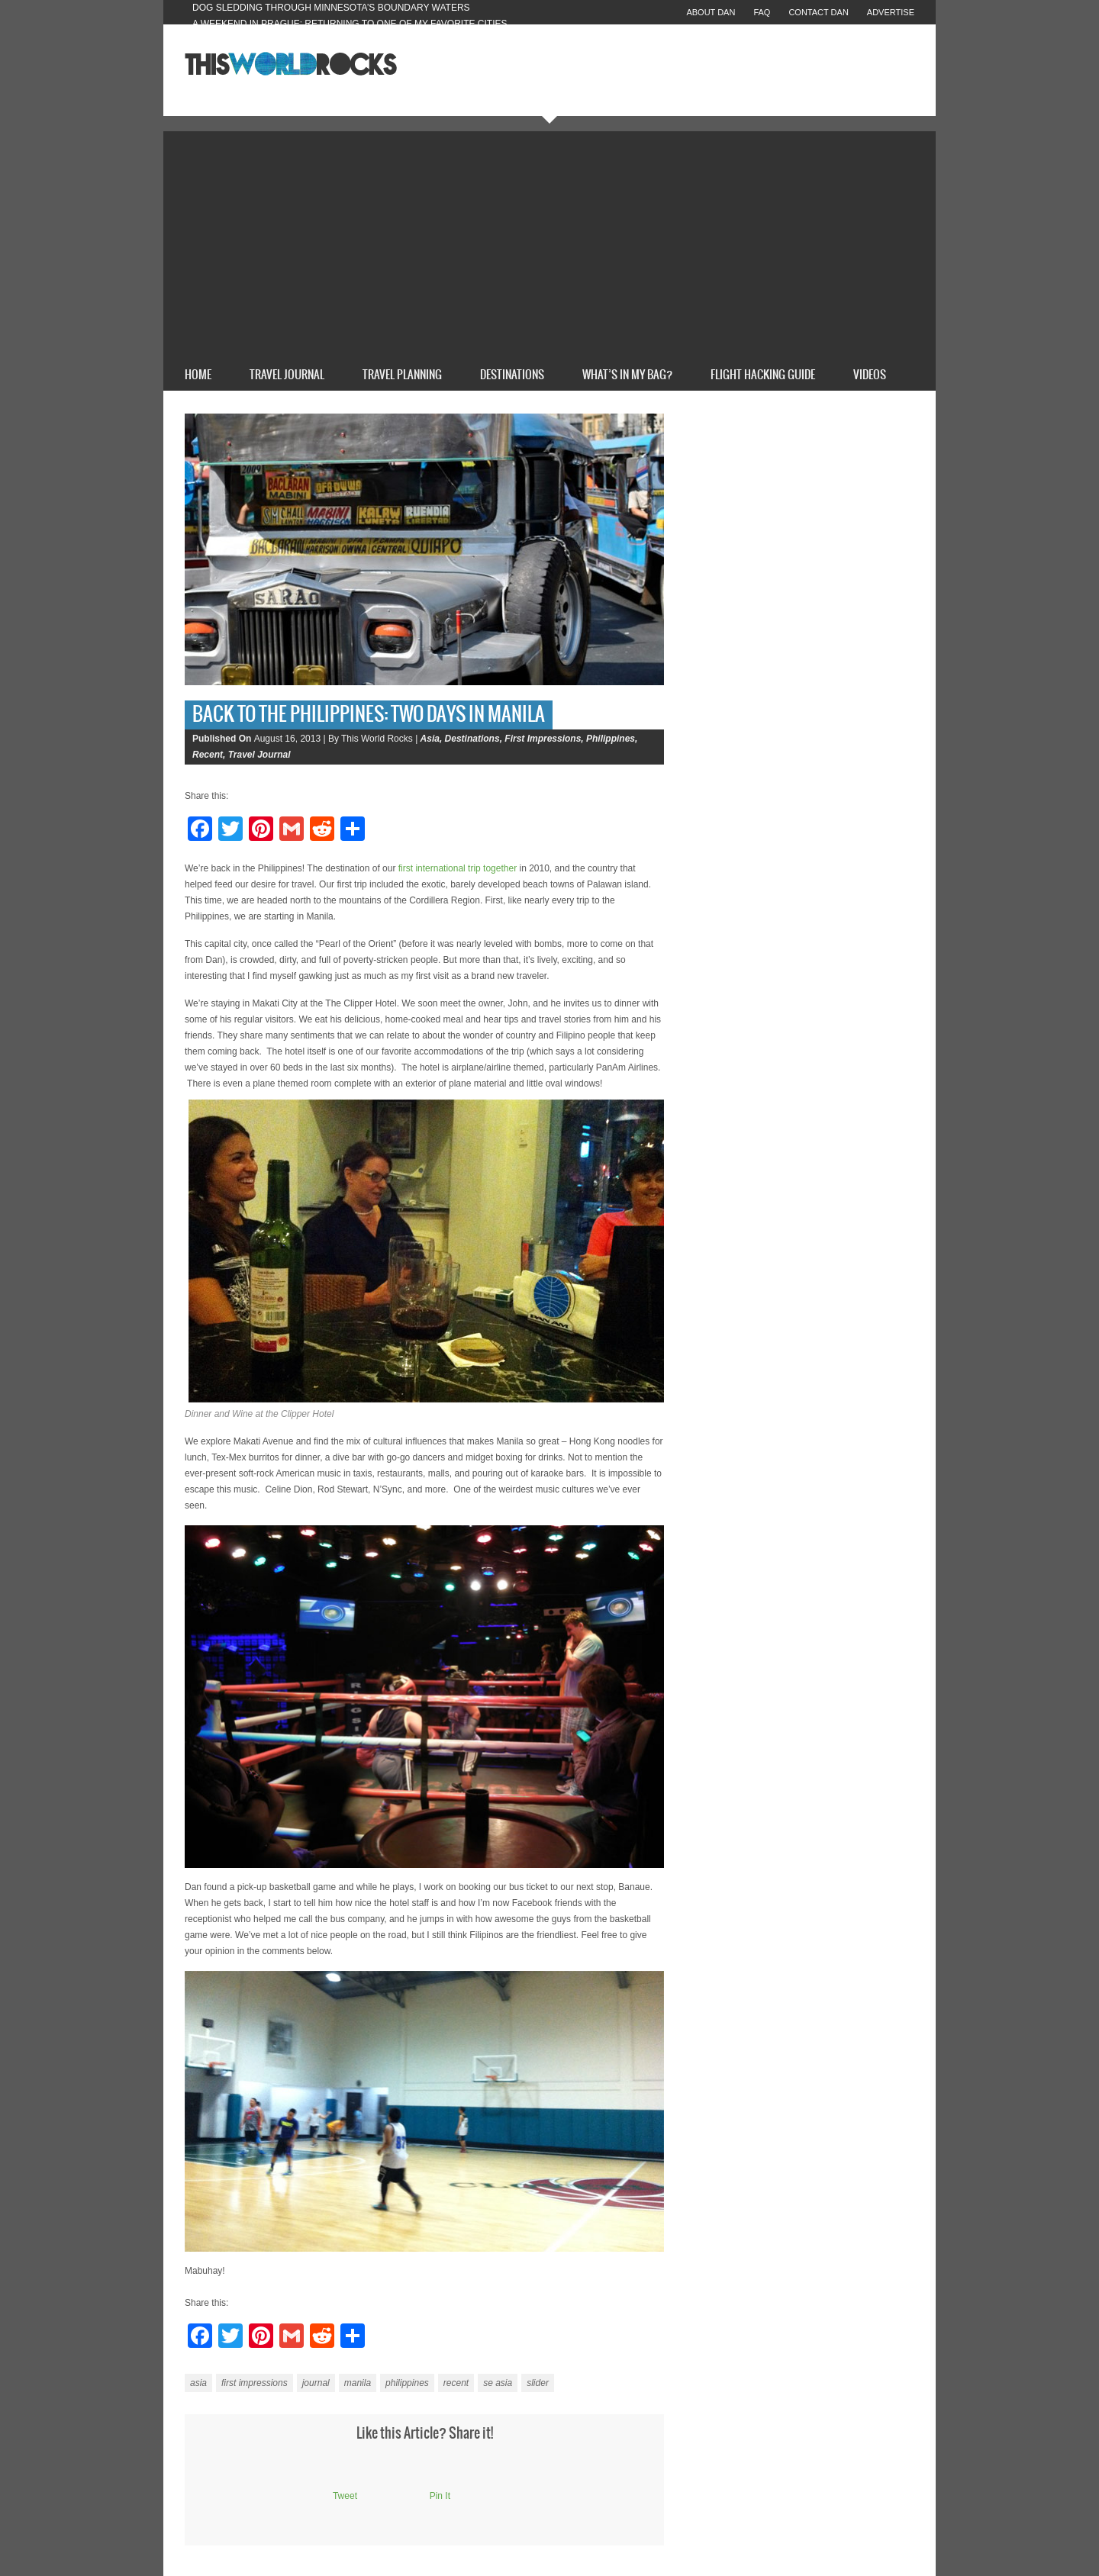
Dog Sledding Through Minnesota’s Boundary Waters (331, 7)
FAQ (761, 12)
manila (357, 2383)
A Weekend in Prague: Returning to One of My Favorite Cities (350, 23)
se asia (497, 2383)
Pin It (440, 2496)
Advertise (890, 12)
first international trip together (457, 868)
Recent (207, 754)
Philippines (610, 738)
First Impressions (542, 738)
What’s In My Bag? (627, 375)
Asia (430, 738)
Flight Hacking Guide (763, 375)
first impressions (254, 2383)
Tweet (345, 2496)
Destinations (512, 375)
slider (538, 2383)
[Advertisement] (549, 246)
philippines (407, 2383)
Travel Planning (402, 375)
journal (316, 2383)
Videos (869, 375)
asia (198, 2383)
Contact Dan (818, 12)
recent (456, 2383)
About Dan (710, 12)
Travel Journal (287, 375)
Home (198, 375)
